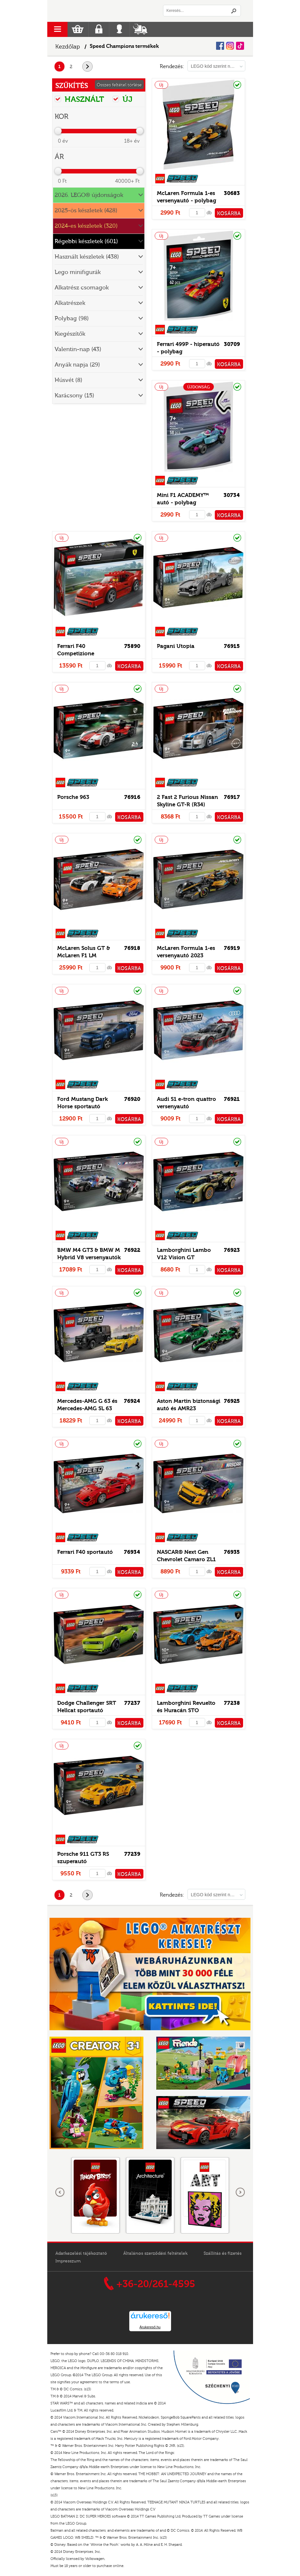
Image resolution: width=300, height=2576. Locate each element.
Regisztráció (99, 29)
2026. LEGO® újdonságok (89, 195)
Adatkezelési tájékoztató (81, 2253)
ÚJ (122, 99)
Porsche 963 (73, 797)
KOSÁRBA (229, 214)
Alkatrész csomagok (82, 287)
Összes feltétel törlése (119, 85)
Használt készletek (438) (87, 256)
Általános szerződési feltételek (155, 2253)
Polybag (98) (72, 318)
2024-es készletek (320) (86, 226)
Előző (60, 2192)
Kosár (78, 29)
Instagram (230, 46)
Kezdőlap (67, 46)
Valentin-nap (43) (78, 349)
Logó (98, 11)
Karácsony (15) (74, 395)
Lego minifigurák (78, 272)
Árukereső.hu (150, 2327)
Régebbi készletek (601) (86, 241)
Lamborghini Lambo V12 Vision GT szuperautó (184, 1257)
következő (92, 66)
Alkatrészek (70, 303)
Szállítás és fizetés (222, 2253)
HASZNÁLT (79, 99)
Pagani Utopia (176, 646)
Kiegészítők (70, 334)
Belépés (119, 29)
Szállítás (140, 29)
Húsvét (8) (68, 380)
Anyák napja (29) (77, 364)
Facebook (220, 46)
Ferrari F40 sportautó (85, 1552)
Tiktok (240, 46)
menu (57, 29)
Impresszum (68, 2261)
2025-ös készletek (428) (86, 210)
